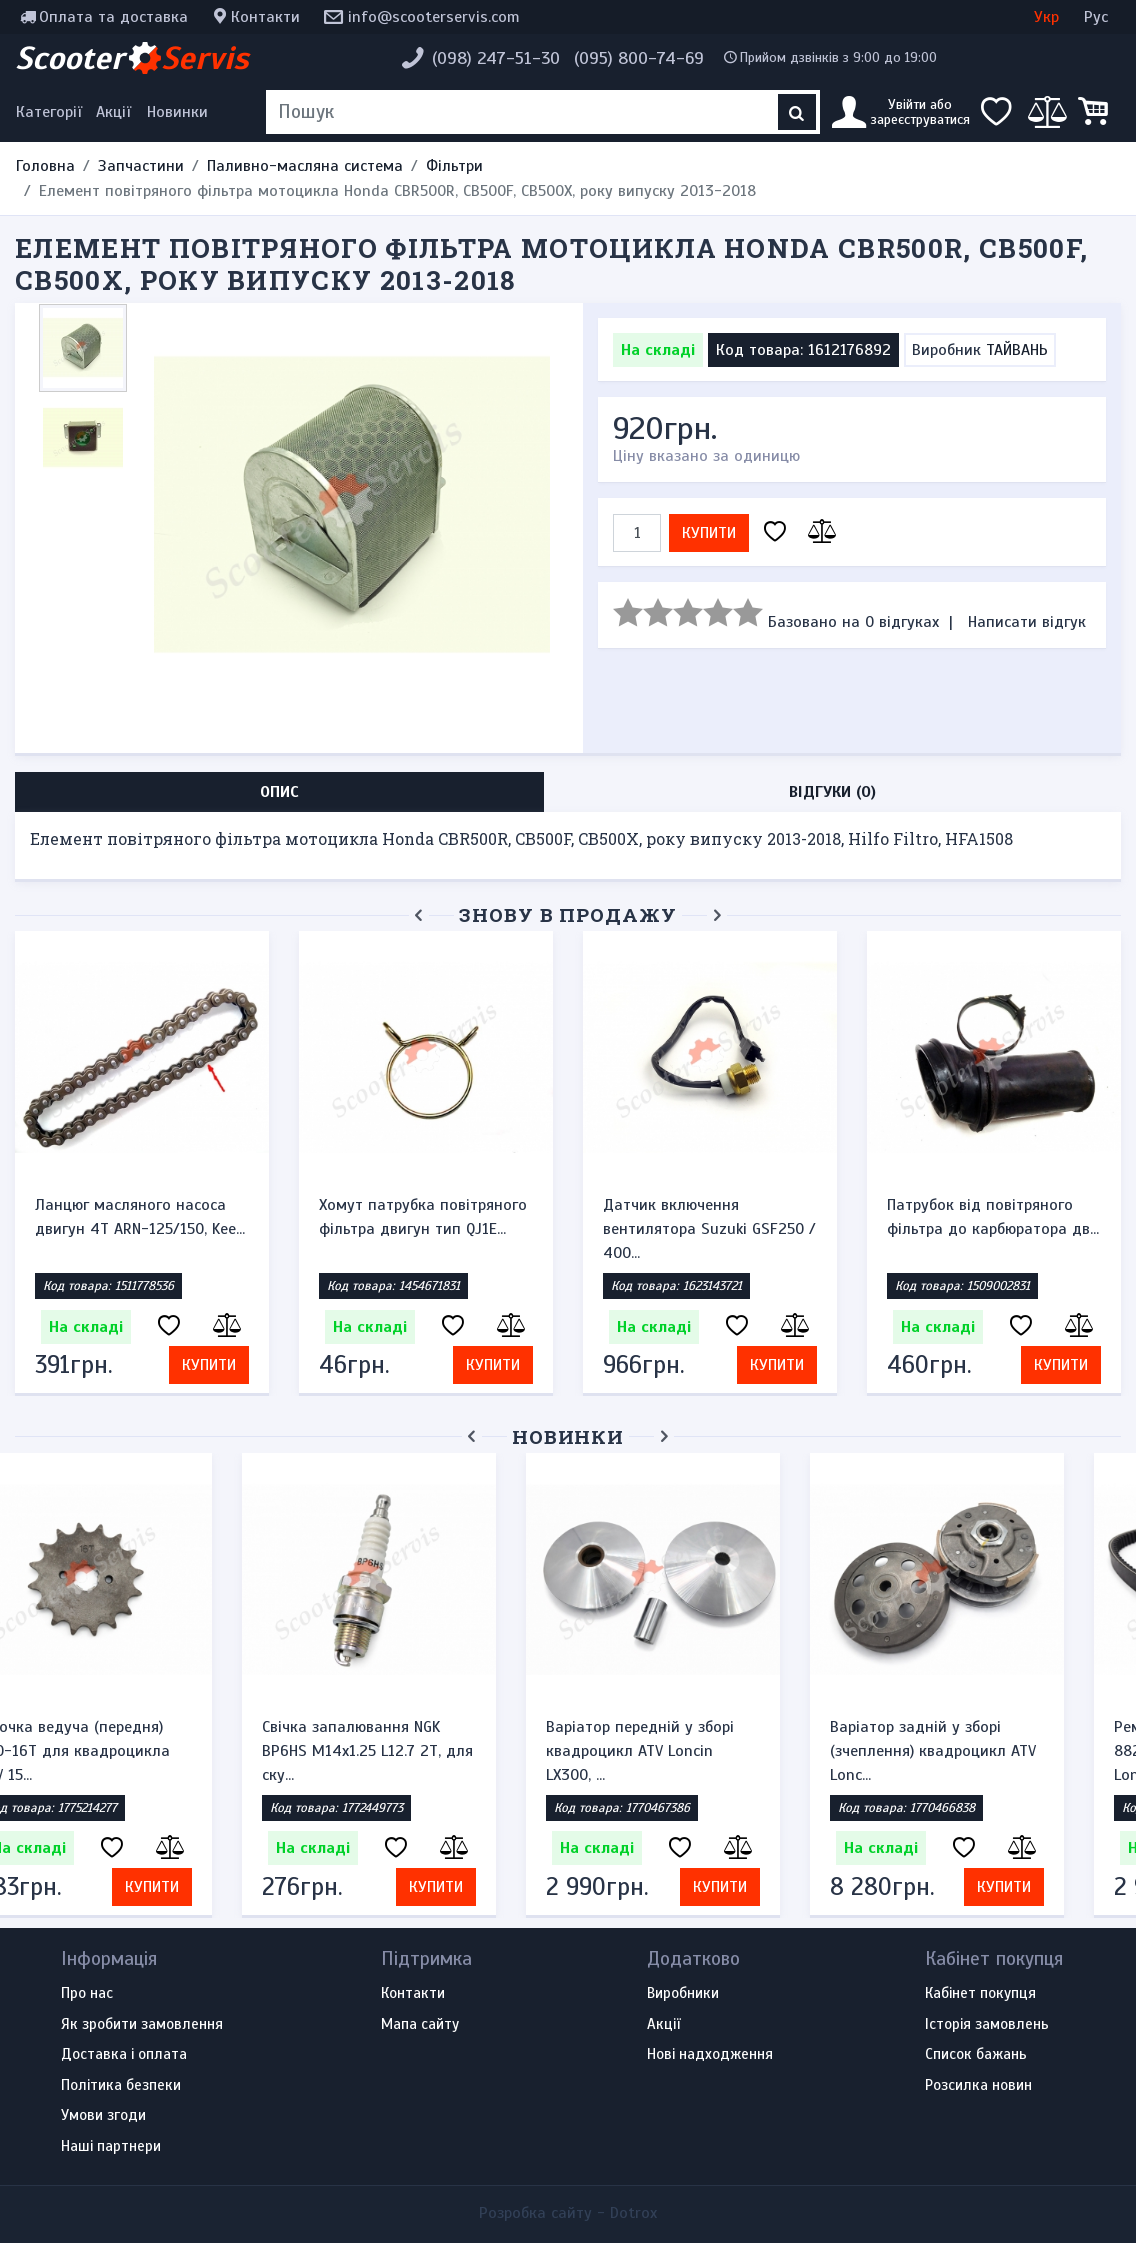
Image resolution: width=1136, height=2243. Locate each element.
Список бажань (976, 2055)
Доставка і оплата (124, 2055)
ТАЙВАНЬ (1017, 350)
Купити (709, 533)
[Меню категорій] (52, 112)
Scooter (132, 58)
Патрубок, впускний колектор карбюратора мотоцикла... (994, 1217)
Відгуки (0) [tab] (832, 792)
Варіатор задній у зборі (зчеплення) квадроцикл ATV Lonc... (990, 1751)
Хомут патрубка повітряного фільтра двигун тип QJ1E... (139, 1217)
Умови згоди (103, 2116)
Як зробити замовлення (142, 2025)
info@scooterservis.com (434, 17)
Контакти (265, 17)
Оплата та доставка (113, 17)
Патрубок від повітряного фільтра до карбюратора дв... (709, 1217)
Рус (1096, 17)
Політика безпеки (121, 2086)
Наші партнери (111, 2147)
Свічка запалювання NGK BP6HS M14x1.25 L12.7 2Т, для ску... (424, 1751)
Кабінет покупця (980, 1994)
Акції (113, 112)
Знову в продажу (568, 914)
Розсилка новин (978, 2086)
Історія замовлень (987, 2025)
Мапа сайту (420, 2025)
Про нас (87, 1994)
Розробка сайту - (568, 2213)
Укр (1046, 17)
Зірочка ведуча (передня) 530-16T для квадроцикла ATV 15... (131, 1751)
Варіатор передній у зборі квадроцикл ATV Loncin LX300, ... (697, 1751)
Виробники (683, 1994)
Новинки (177, 112)
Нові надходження (710, 2055)
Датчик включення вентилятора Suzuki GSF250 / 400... (425, 1229)
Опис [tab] (279, 792)
